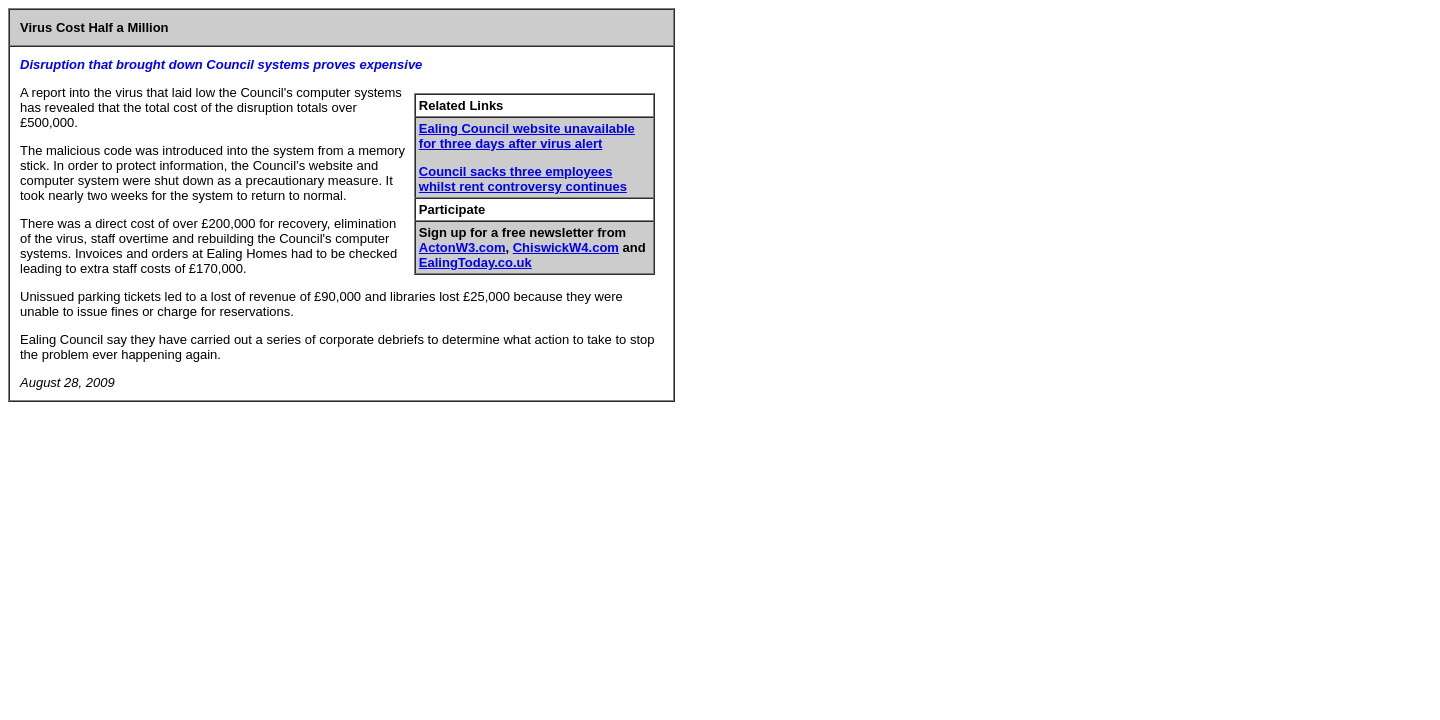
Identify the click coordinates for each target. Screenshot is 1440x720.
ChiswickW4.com (566, 247)
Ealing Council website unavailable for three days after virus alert (527, 136)
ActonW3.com (462, 247)
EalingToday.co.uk (475, 262)
